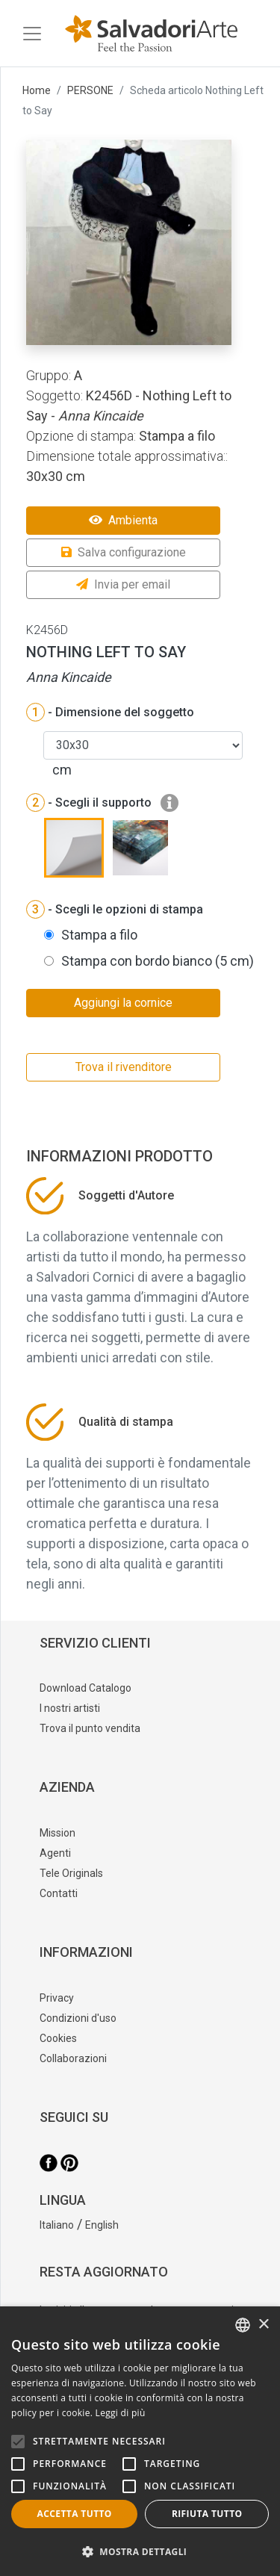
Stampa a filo (99, 935)
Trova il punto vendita (90, 1728)
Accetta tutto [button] (74, 2513)
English (102, 2225)
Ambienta (123, 520)
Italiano (57, 2225)
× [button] (263, 2324)
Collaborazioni (73, 2058)
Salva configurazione (123, 552)
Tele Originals (71, 1873)
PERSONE (90, 90)
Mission (57, 1833)
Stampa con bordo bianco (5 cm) (157, 961)
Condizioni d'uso (78, 2018)
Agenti (55, 1853)
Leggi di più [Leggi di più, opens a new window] (121, 2412)
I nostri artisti (70, 1708)
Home (36, 90)
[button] (140, 2551)
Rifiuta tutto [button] (207, 2513)
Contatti (59, 1893)
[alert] (140, 2441)
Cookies (58, 2038)
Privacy (57, 1998)
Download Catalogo (85, 1688)
